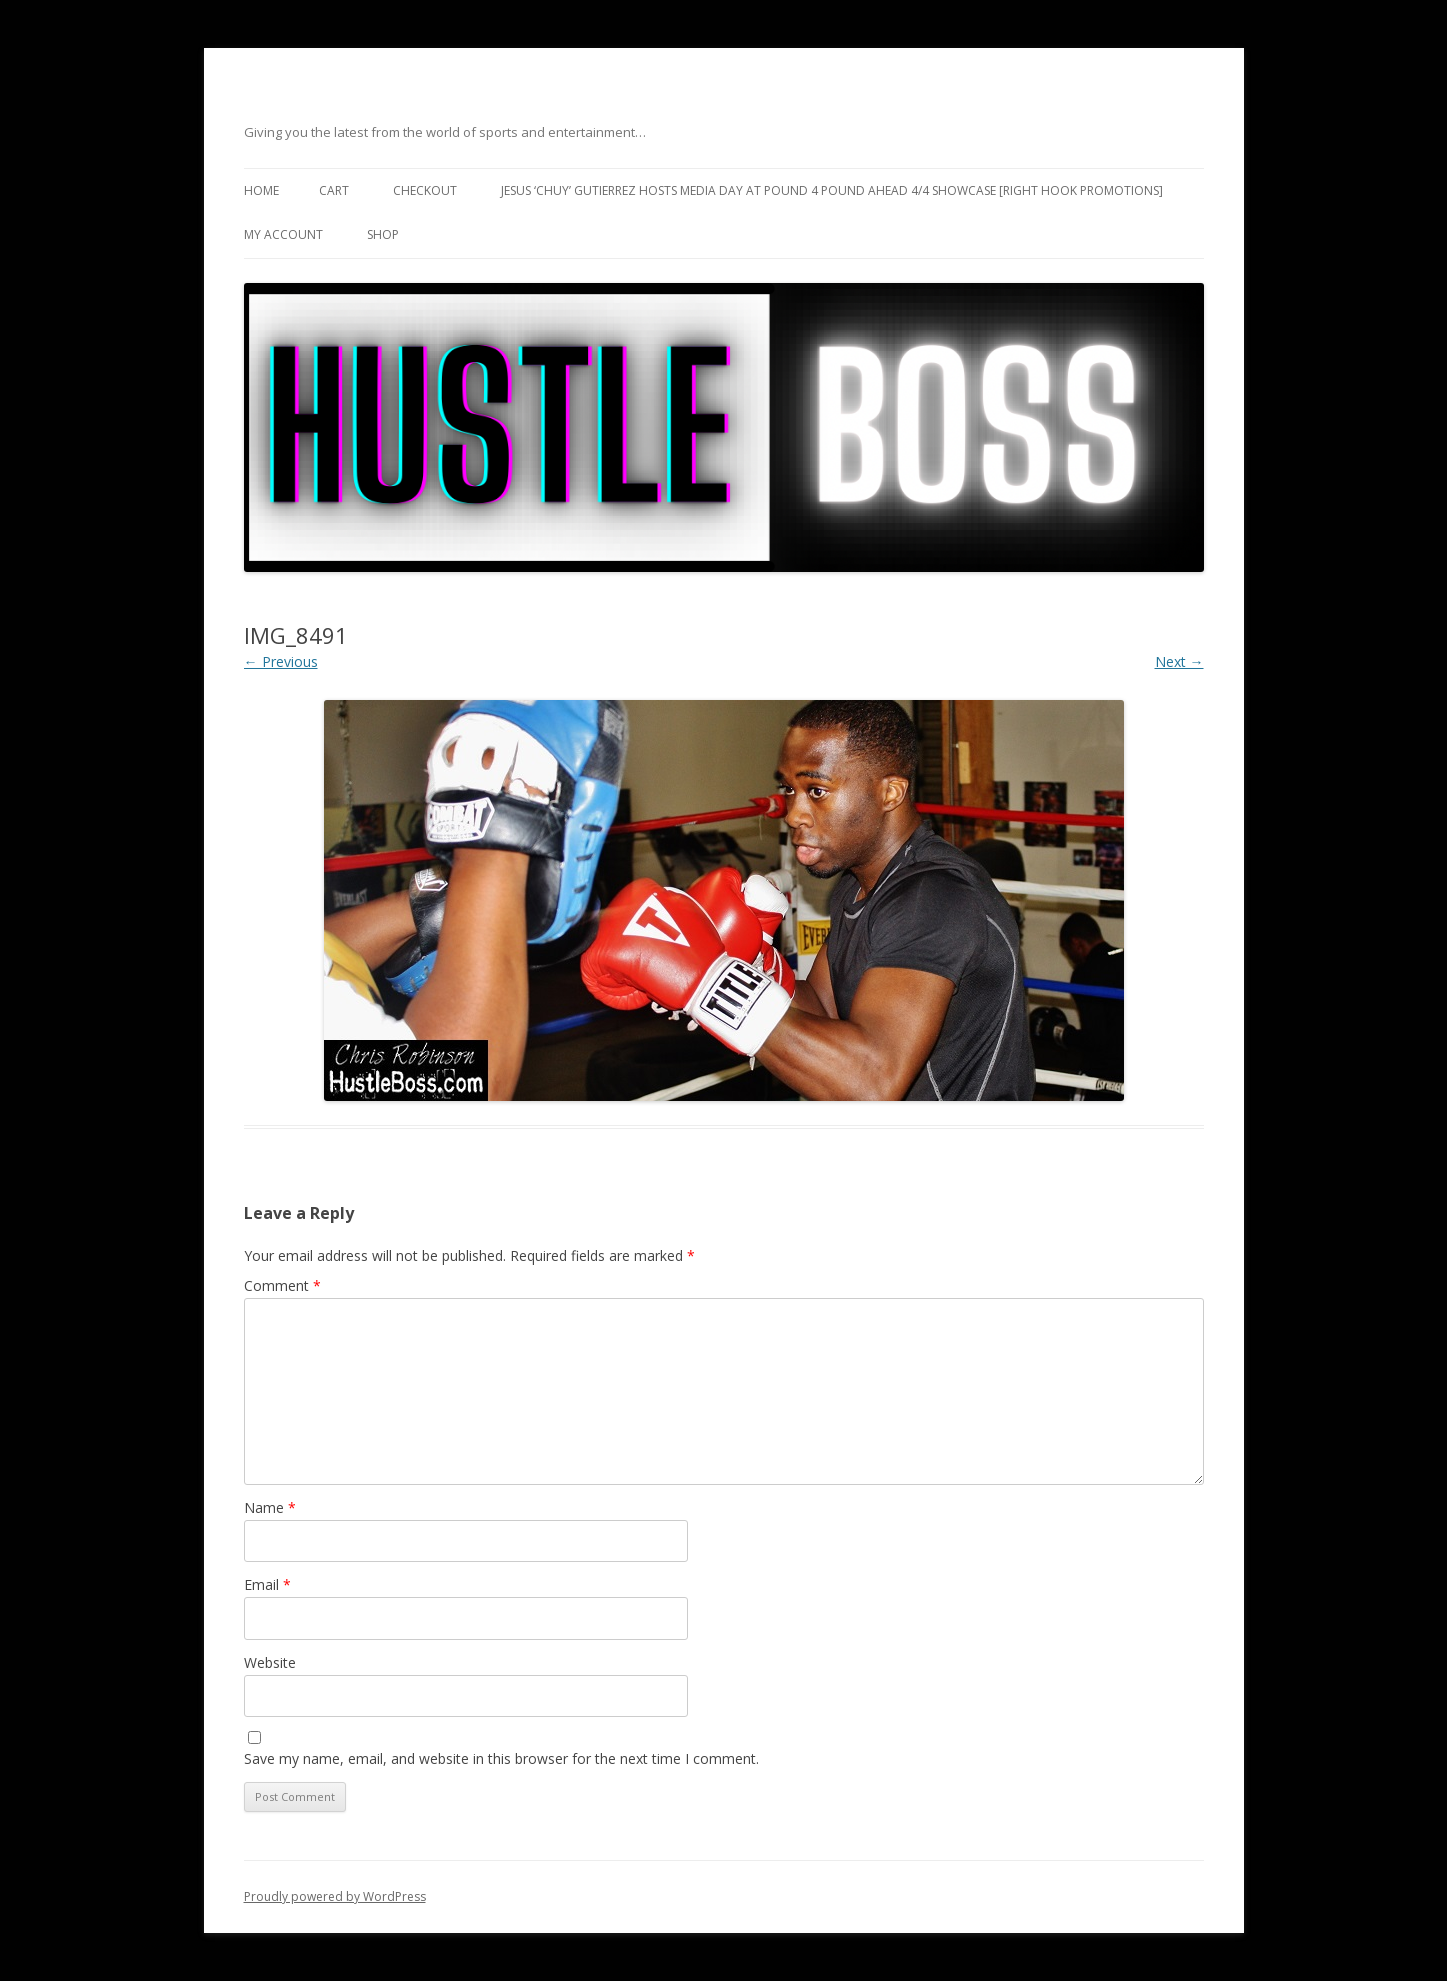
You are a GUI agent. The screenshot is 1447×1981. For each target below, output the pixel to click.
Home (261, 190)
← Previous (281, 661)
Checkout (425, 190)
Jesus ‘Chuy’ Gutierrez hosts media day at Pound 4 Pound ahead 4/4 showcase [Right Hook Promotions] (832, 190)
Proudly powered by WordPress (335, 1896)
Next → (1179, 661)
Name (270, 1507)
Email (267, 1584)
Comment (282, 1285)
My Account (283, 234)
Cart (334, 190)
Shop (383, 234)
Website (270, 1662)
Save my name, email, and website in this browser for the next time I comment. (501, 1758)
